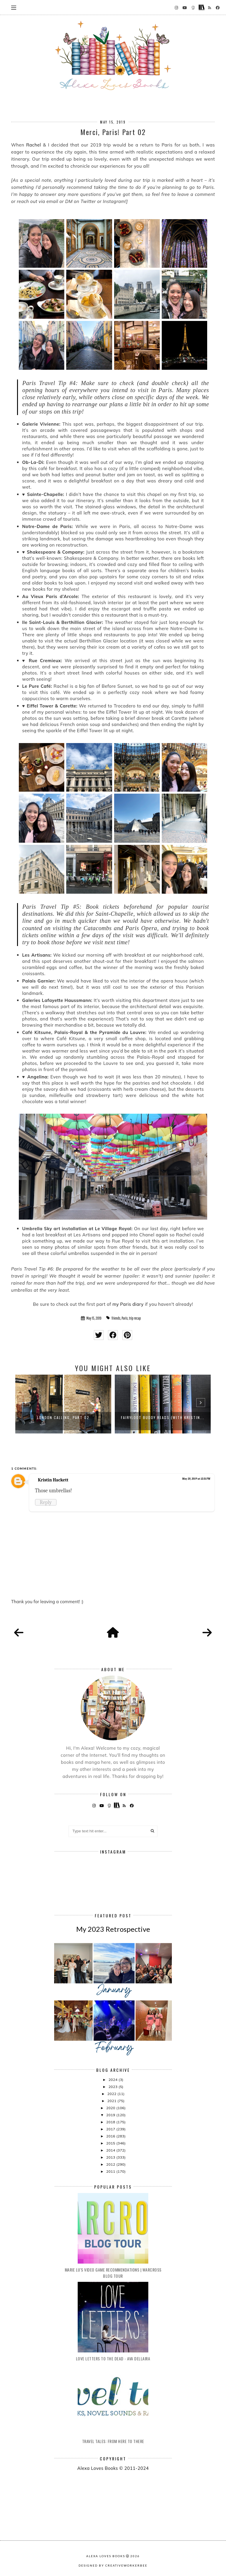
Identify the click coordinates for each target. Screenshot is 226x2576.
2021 (112, 2101)
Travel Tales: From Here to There (113, 2441)
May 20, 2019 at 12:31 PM (196, 1478)
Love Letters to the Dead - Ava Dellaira (113, 2358)
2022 (112, 2094)
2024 (114, 2079)
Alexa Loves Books (105, 2556)
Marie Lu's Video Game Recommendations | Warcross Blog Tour (113, 2273)
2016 (111, 2136)
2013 (111, 2157)
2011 (111, 2171)
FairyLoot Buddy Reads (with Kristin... (163, 1417)
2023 (114, 2086)
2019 (111, 2115)
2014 (111, 2150)
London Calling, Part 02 (63, 1417)
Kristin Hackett (53, 1480)
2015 (111, 2143)
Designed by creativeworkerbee (113, 2565)
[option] (63, 1404)
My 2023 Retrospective (113, 1929)
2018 (111, 2122)
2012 (111, 2164)
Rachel (33, 145)
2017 (111, 2129)
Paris (125, 1318)
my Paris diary (128, 1304)
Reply (46, 1502)
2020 (111, 2108)
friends (116, 1318)
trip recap (135, 1318)
